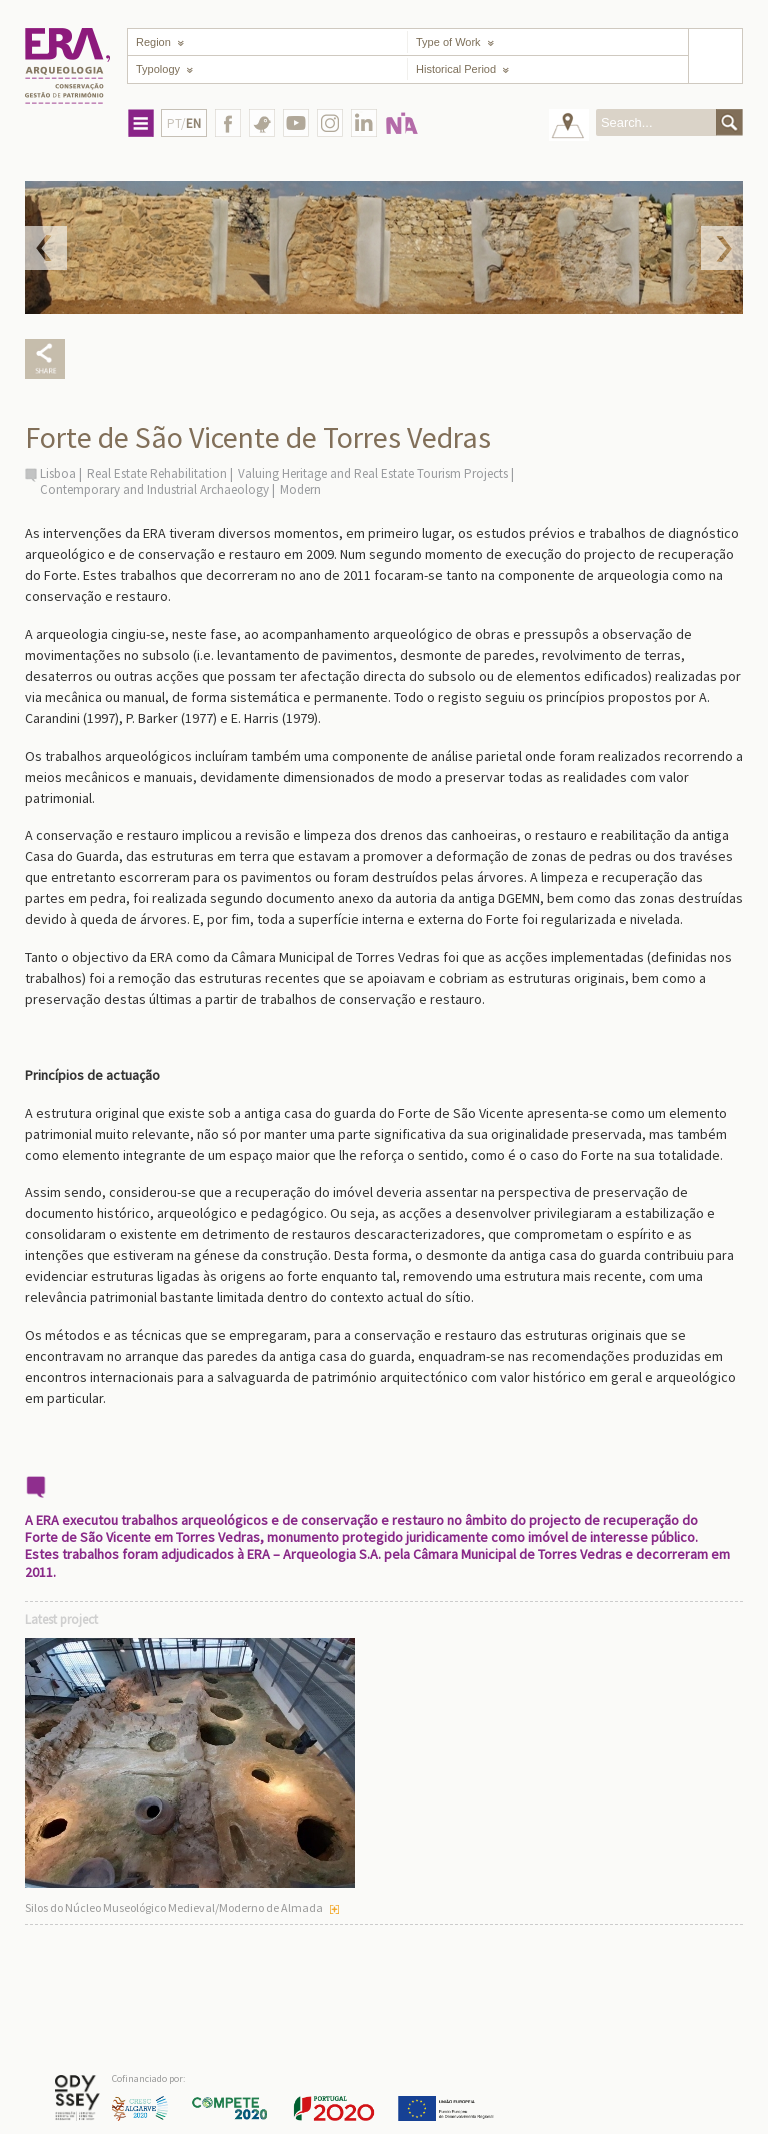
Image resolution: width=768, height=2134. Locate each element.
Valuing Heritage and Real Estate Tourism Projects (373, 473)
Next (722, 248)
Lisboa (58, 473)
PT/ (184, 123)
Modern (300, 489)
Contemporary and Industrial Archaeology (154, 489)
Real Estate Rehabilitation (157, 473)
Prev (46, 248)
